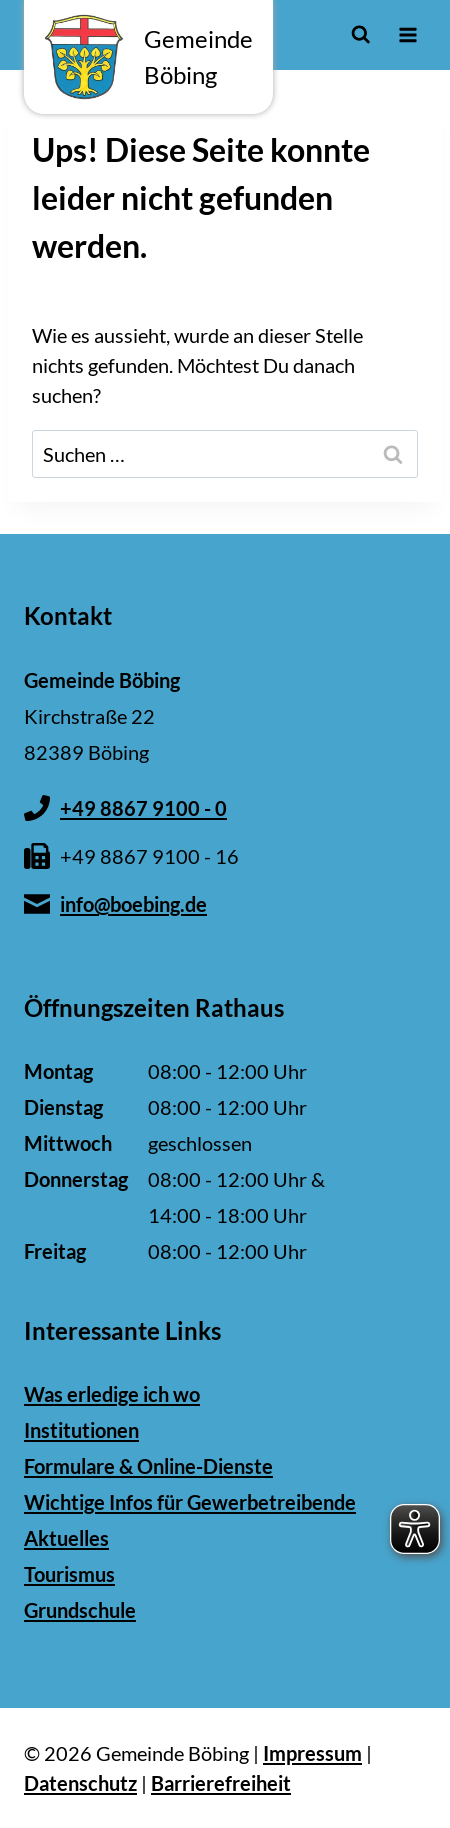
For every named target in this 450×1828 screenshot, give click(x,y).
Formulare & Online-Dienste (148, 1466)
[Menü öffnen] (407, 34)
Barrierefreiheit (221, 1783)
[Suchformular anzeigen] (360, 34)
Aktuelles (66, 1538)
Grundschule (80, 1610)
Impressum (312, 1753)
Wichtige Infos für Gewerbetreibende (190, 1502)
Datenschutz (80, 1783)
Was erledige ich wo (112, 1394)
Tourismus (69, 1574)
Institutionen (81, 1430)
